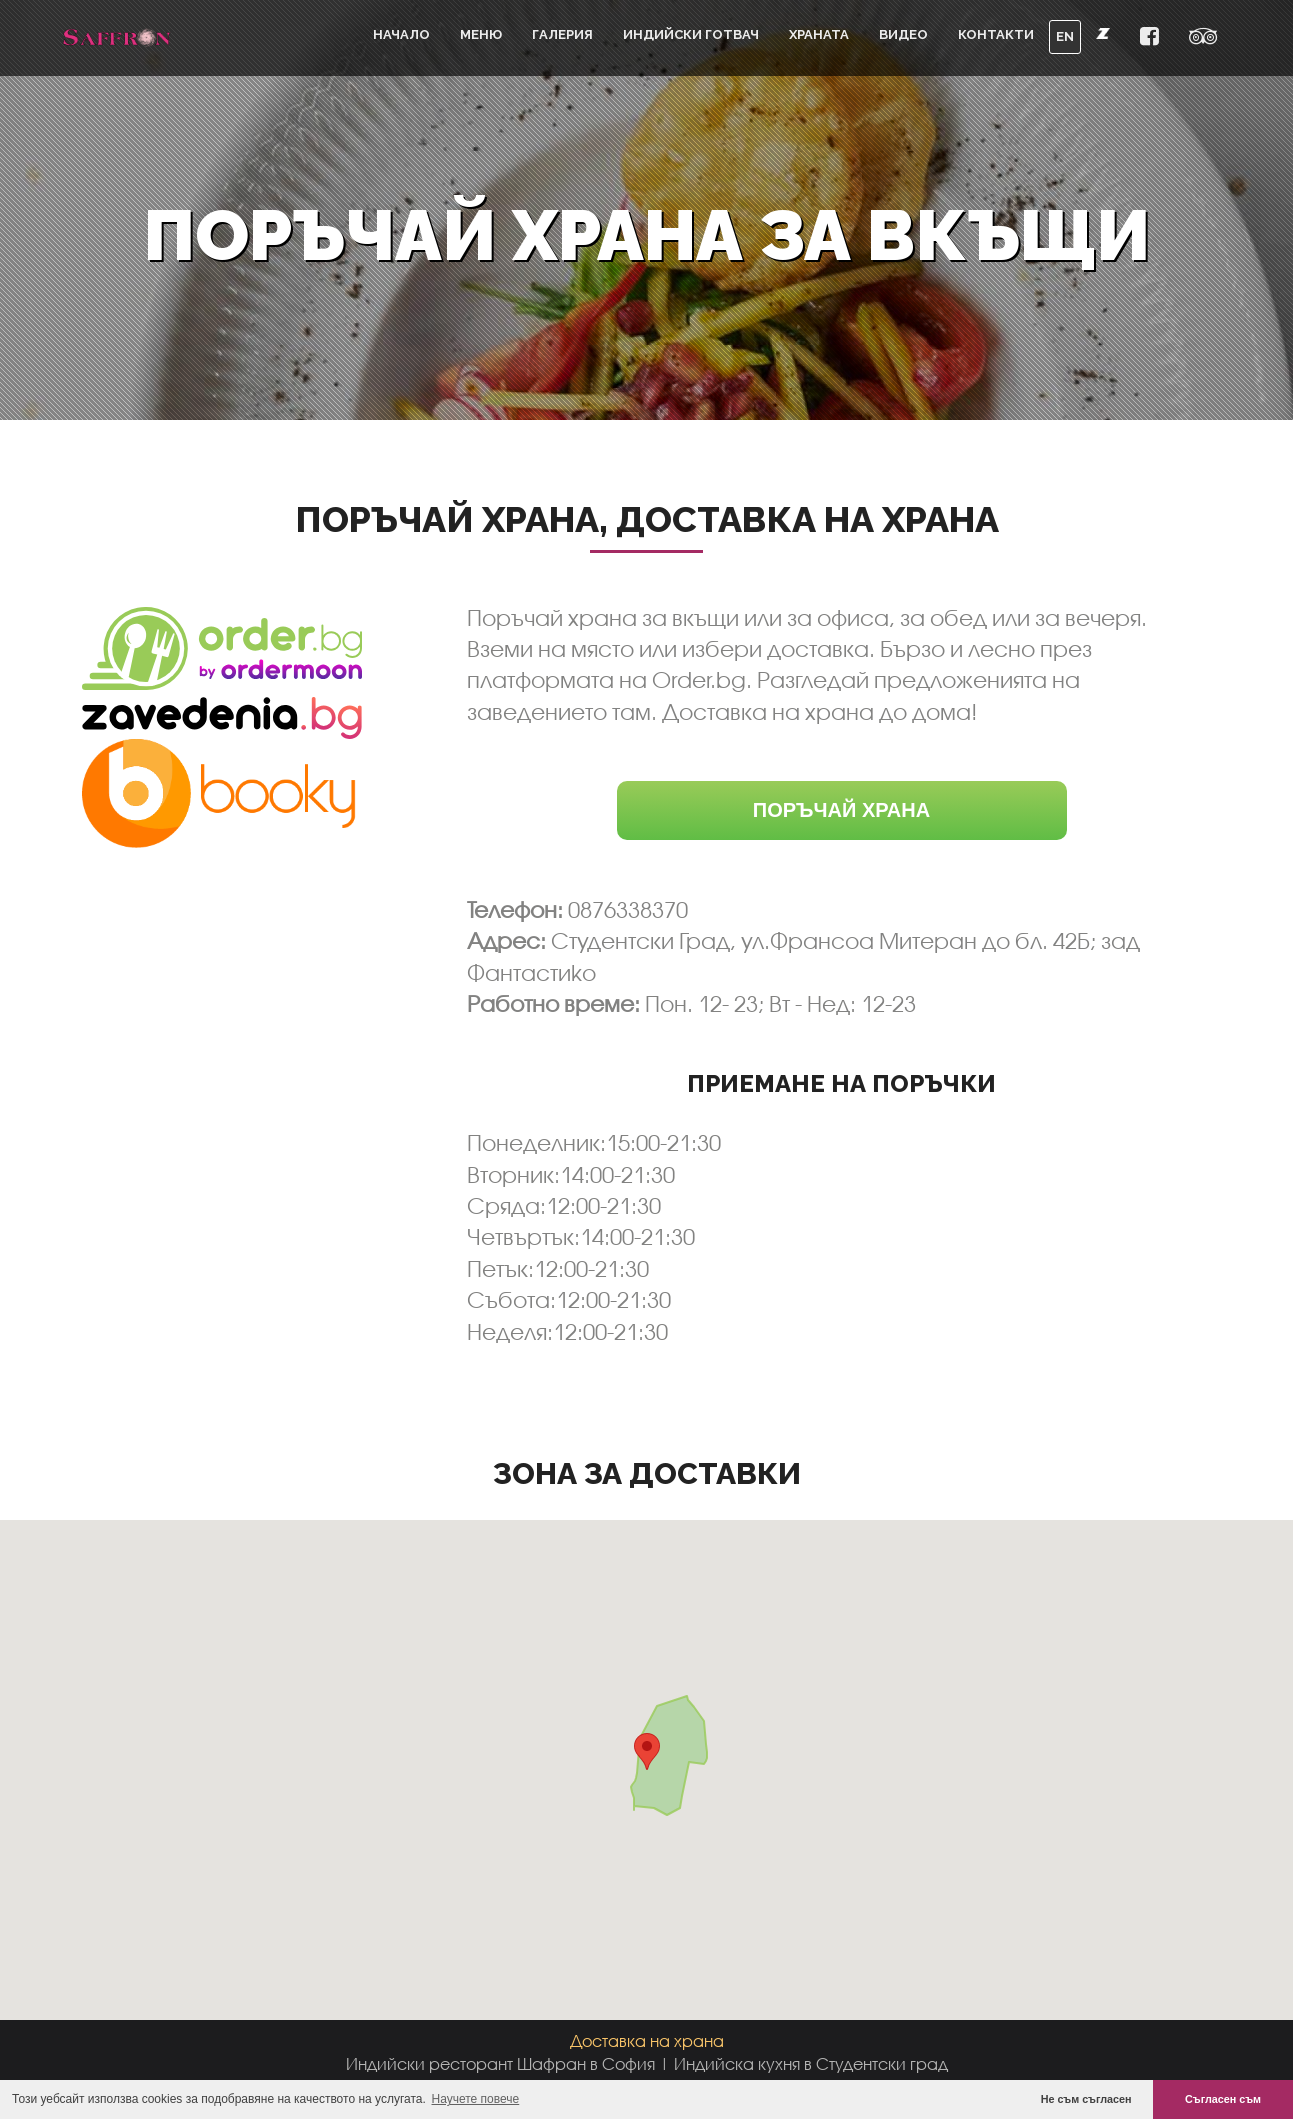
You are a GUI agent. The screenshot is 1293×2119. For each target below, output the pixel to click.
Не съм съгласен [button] (1086, 2099)
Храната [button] (819, 34)
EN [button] (1065, 36)
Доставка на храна (647, 2040)
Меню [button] (481, 34)
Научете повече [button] (476, 2099)
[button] (1149, 37)
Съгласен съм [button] (1223, 2099)
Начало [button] (401, 34)
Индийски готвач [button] (691, 34)
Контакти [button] (996, 34)
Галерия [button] (562, 34)
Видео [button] (903, 34)
